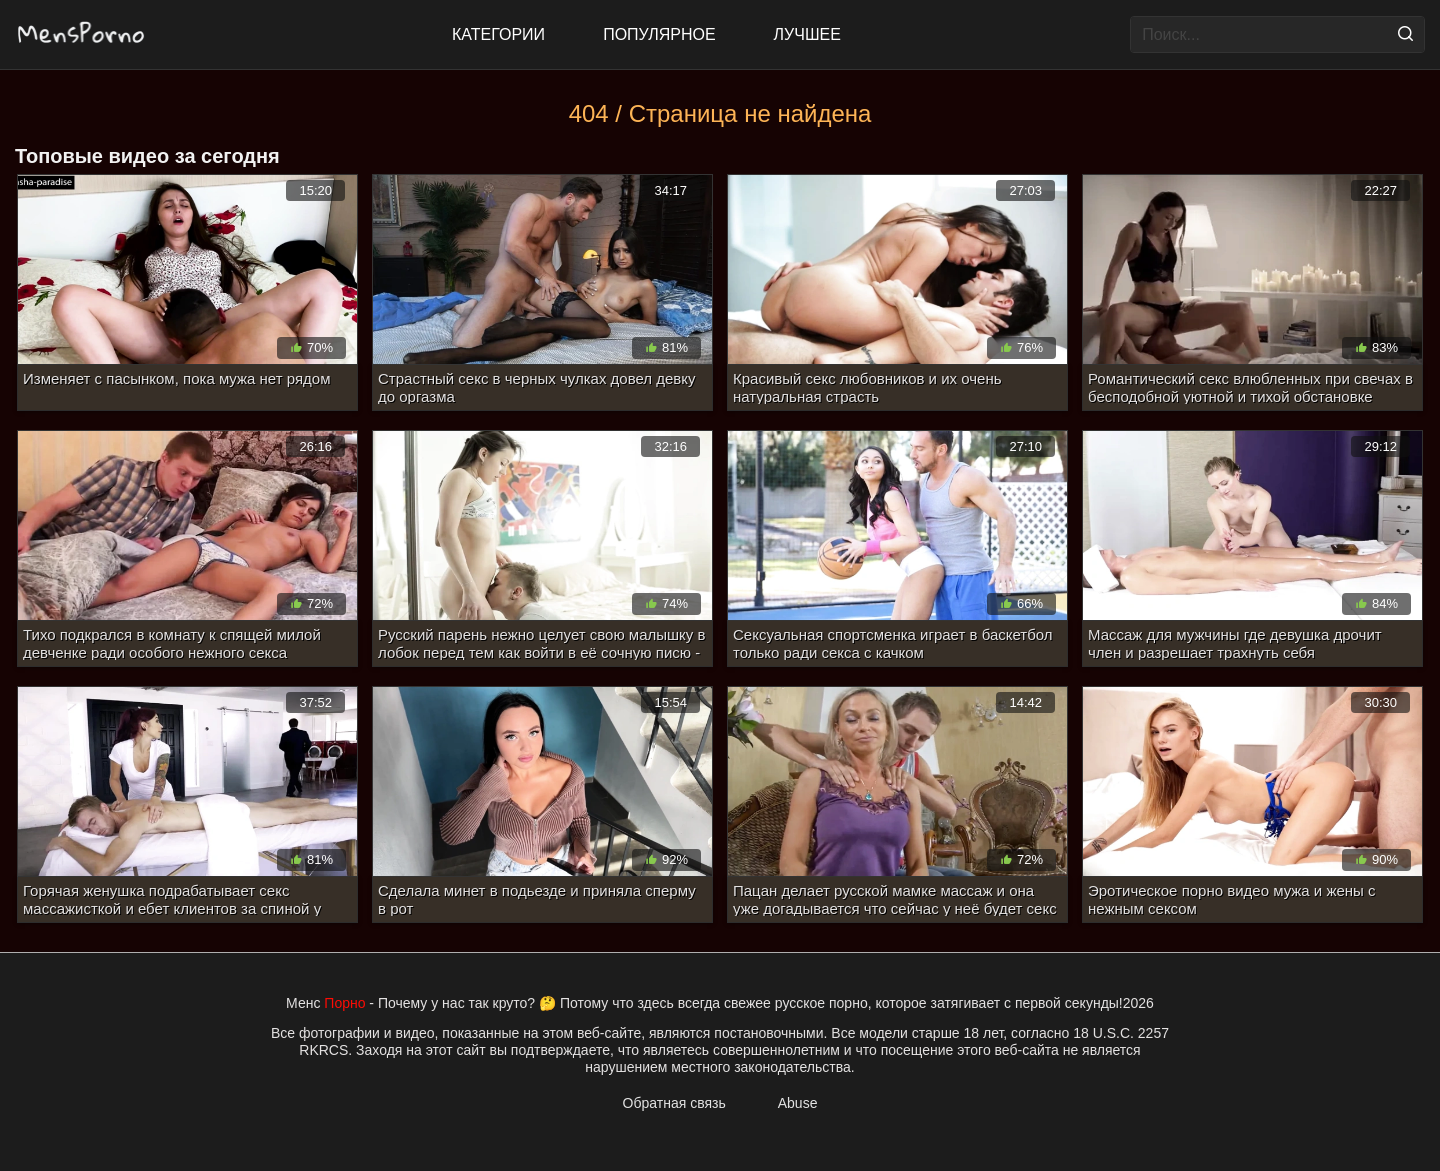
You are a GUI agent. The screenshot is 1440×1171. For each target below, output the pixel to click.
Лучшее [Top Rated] (807, 34)
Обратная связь (674, 1103)
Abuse (798, 1103)
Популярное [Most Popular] (659, 34)
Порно (344, 1003)
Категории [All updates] (498, 34)
